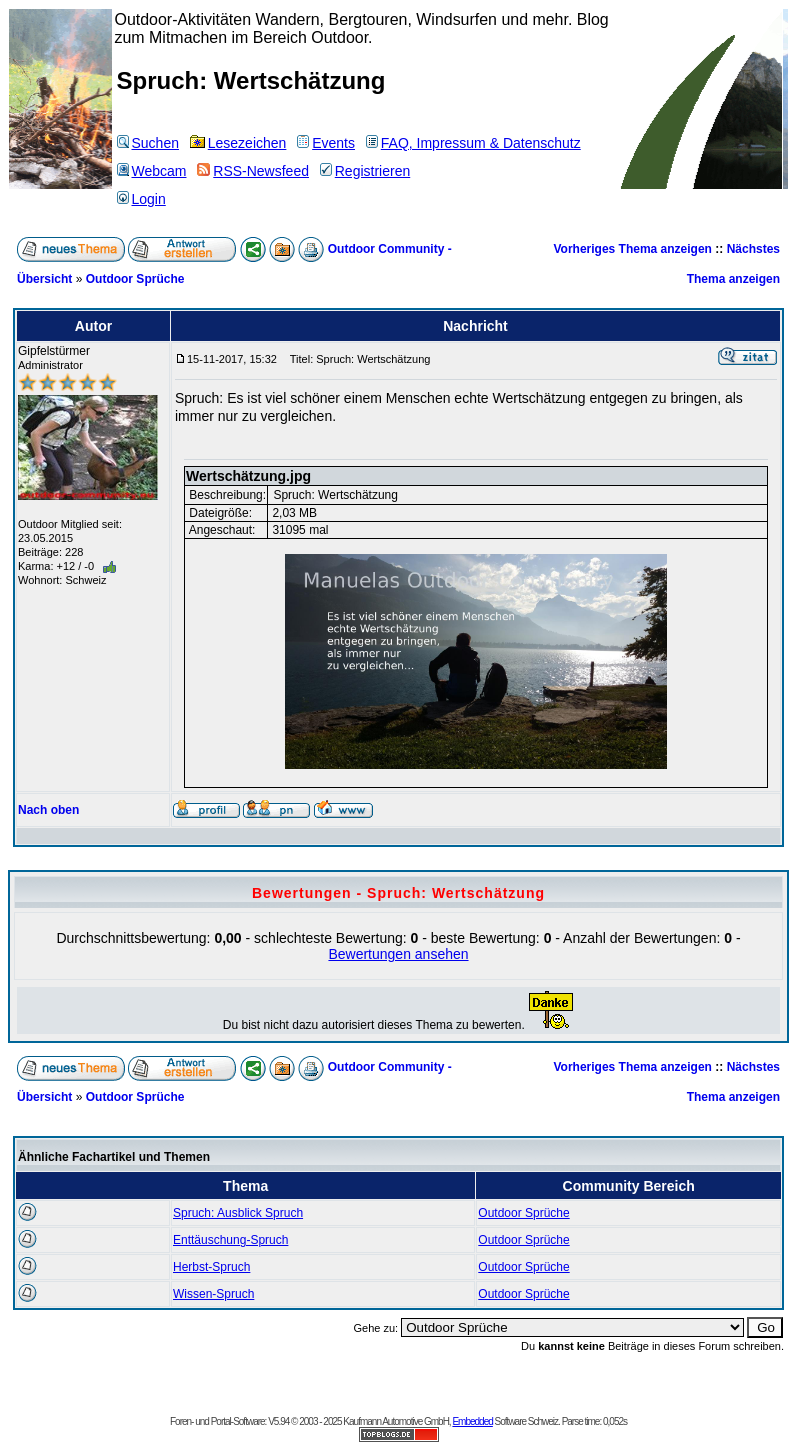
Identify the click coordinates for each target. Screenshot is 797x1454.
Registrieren (365, 171)
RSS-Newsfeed (253, 171)
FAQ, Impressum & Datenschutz (473, 143)
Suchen (148, 143)
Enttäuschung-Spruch (230, 1240)
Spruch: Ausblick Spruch (238, 1213)
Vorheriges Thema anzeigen (632, 249)
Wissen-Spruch (213, 1294)
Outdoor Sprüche (135, 279)
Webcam (152, 171)
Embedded (472, 1421)
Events (326, 143)
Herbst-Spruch (211, 1267)
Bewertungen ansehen (398, 954)
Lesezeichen (238, 143)
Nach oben (48, 810)
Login (141, 199)
